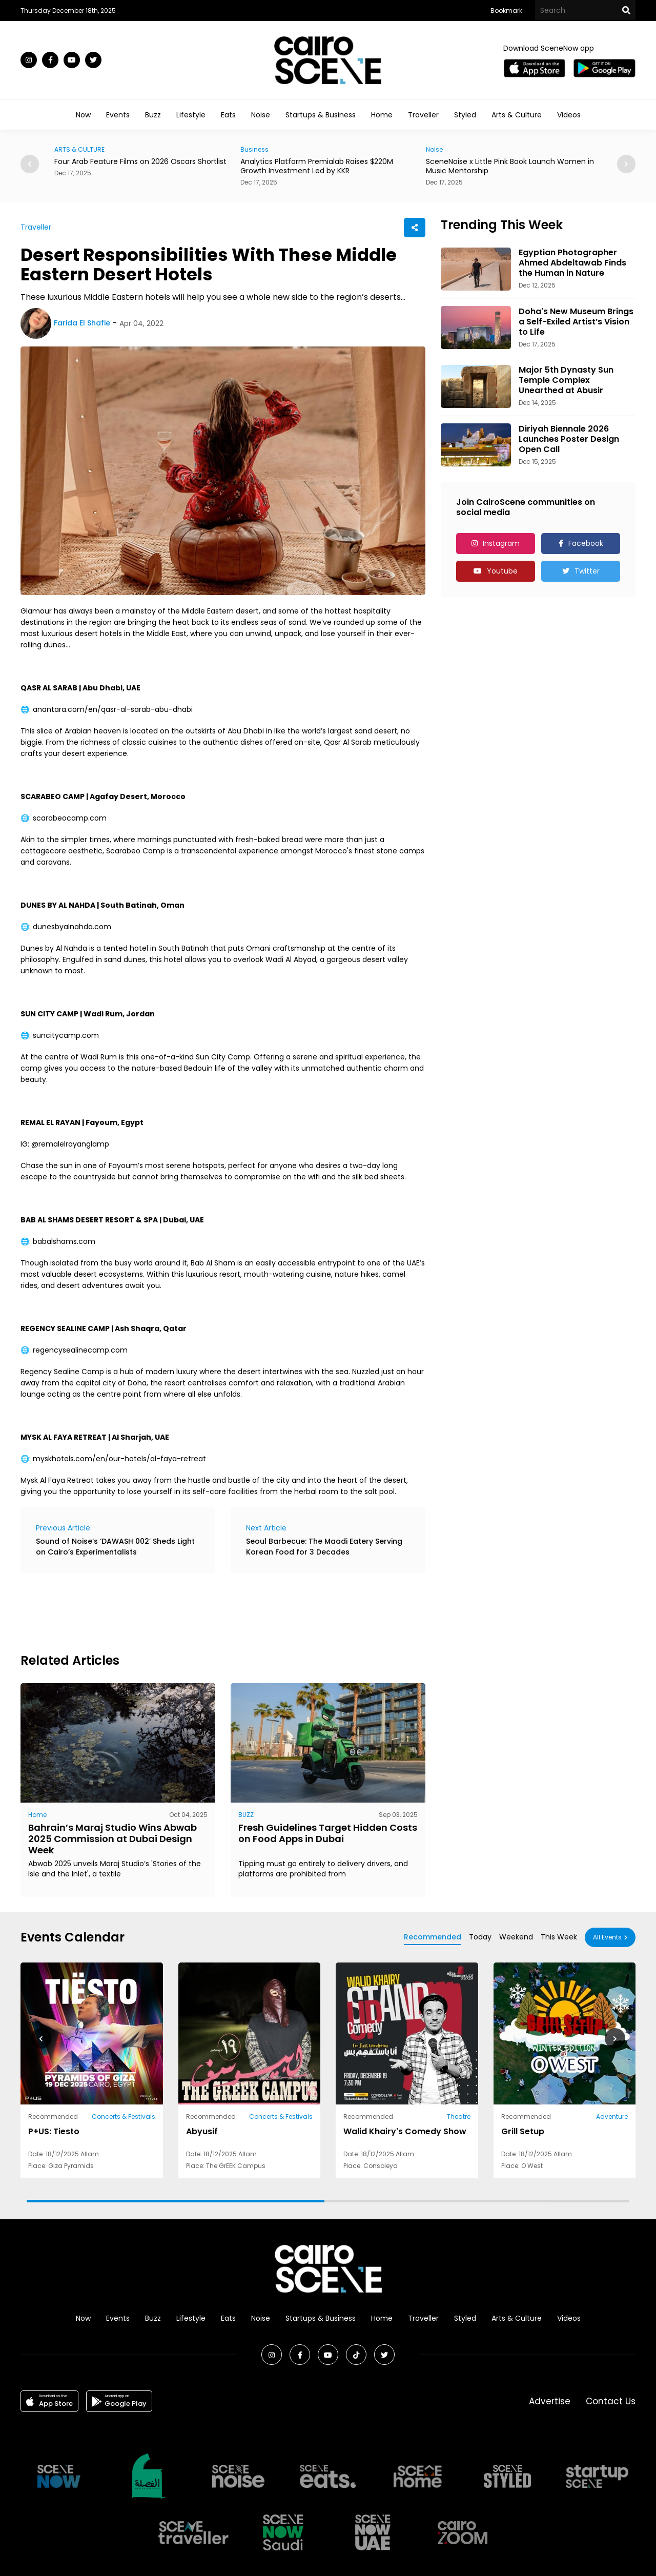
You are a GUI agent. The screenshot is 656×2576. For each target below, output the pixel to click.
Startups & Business (320, 114)
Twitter (587, 571)
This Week (559, 1937)
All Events (607, 1937)
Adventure (612, 2116)
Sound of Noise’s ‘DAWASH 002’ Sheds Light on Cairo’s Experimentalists (115, 1546)
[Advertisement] (207, 1611)
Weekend (516, 1937)
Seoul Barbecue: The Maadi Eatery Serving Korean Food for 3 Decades (324, 1546)
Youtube (502, 571)
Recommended (432, 1937)
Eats (228, 114)
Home (382, 114)
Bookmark (506, 10)
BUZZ (246, 1814)
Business (254, 149)
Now (83, 114)
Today (480, 1937)
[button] (626, 164)
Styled (465, 114)
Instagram (501, 543)
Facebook (585, 543)
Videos (569, 114)
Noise (260, 114)
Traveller (423, 114)
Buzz (153, 114)
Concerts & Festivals (123, 2116)
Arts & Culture (516, 114)
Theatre (458, 2116)
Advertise (549, 2401)
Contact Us (611, 2401)
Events (118, 114)
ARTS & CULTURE (79, 149)
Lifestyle (191, 114)
